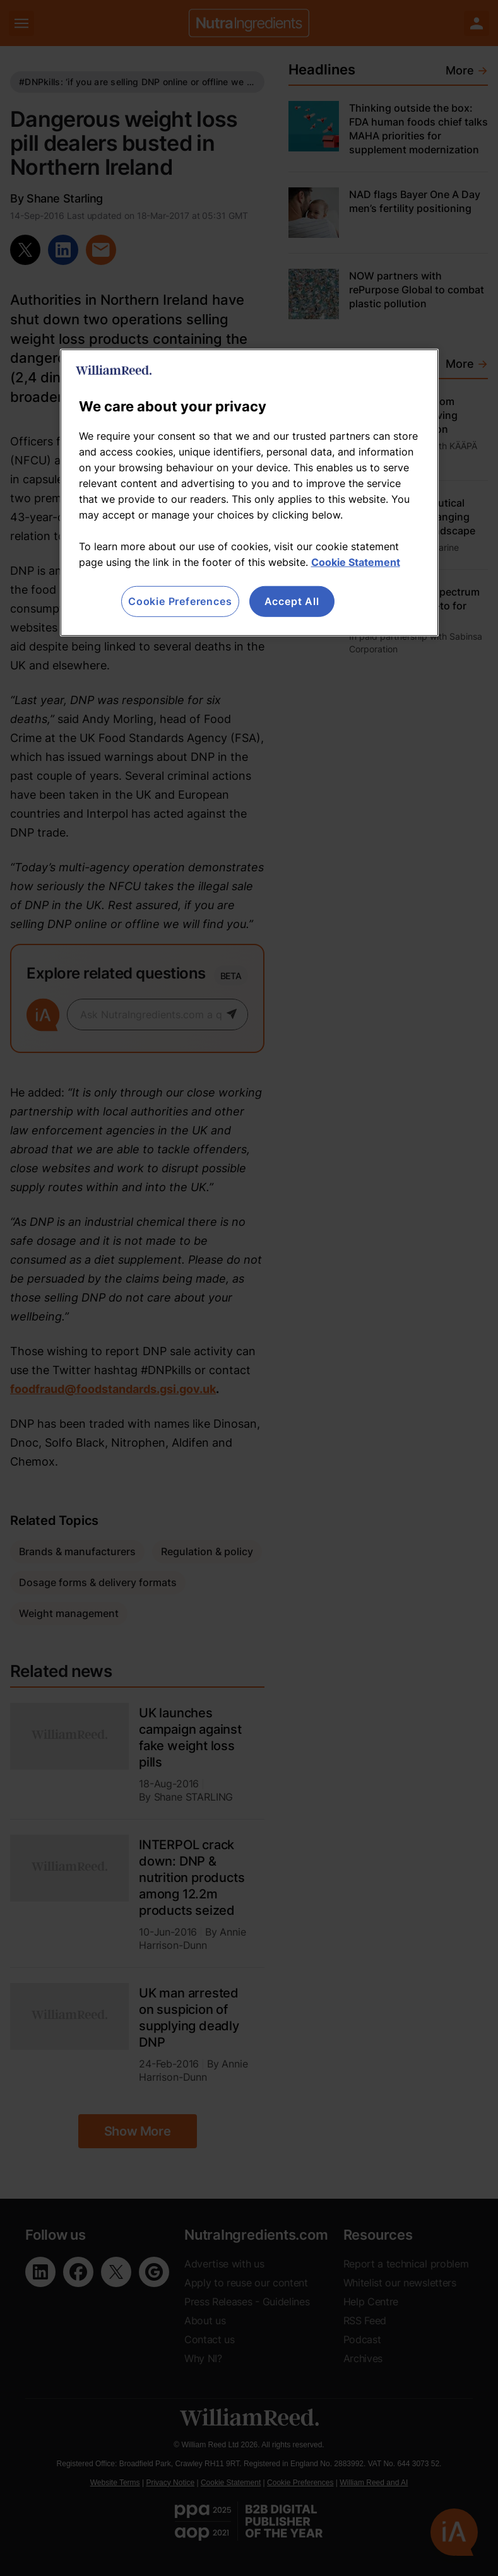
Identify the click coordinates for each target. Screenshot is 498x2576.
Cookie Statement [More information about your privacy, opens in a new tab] (355, 562)
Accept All (291, 601)
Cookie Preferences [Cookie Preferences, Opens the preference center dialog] (180, 601)
